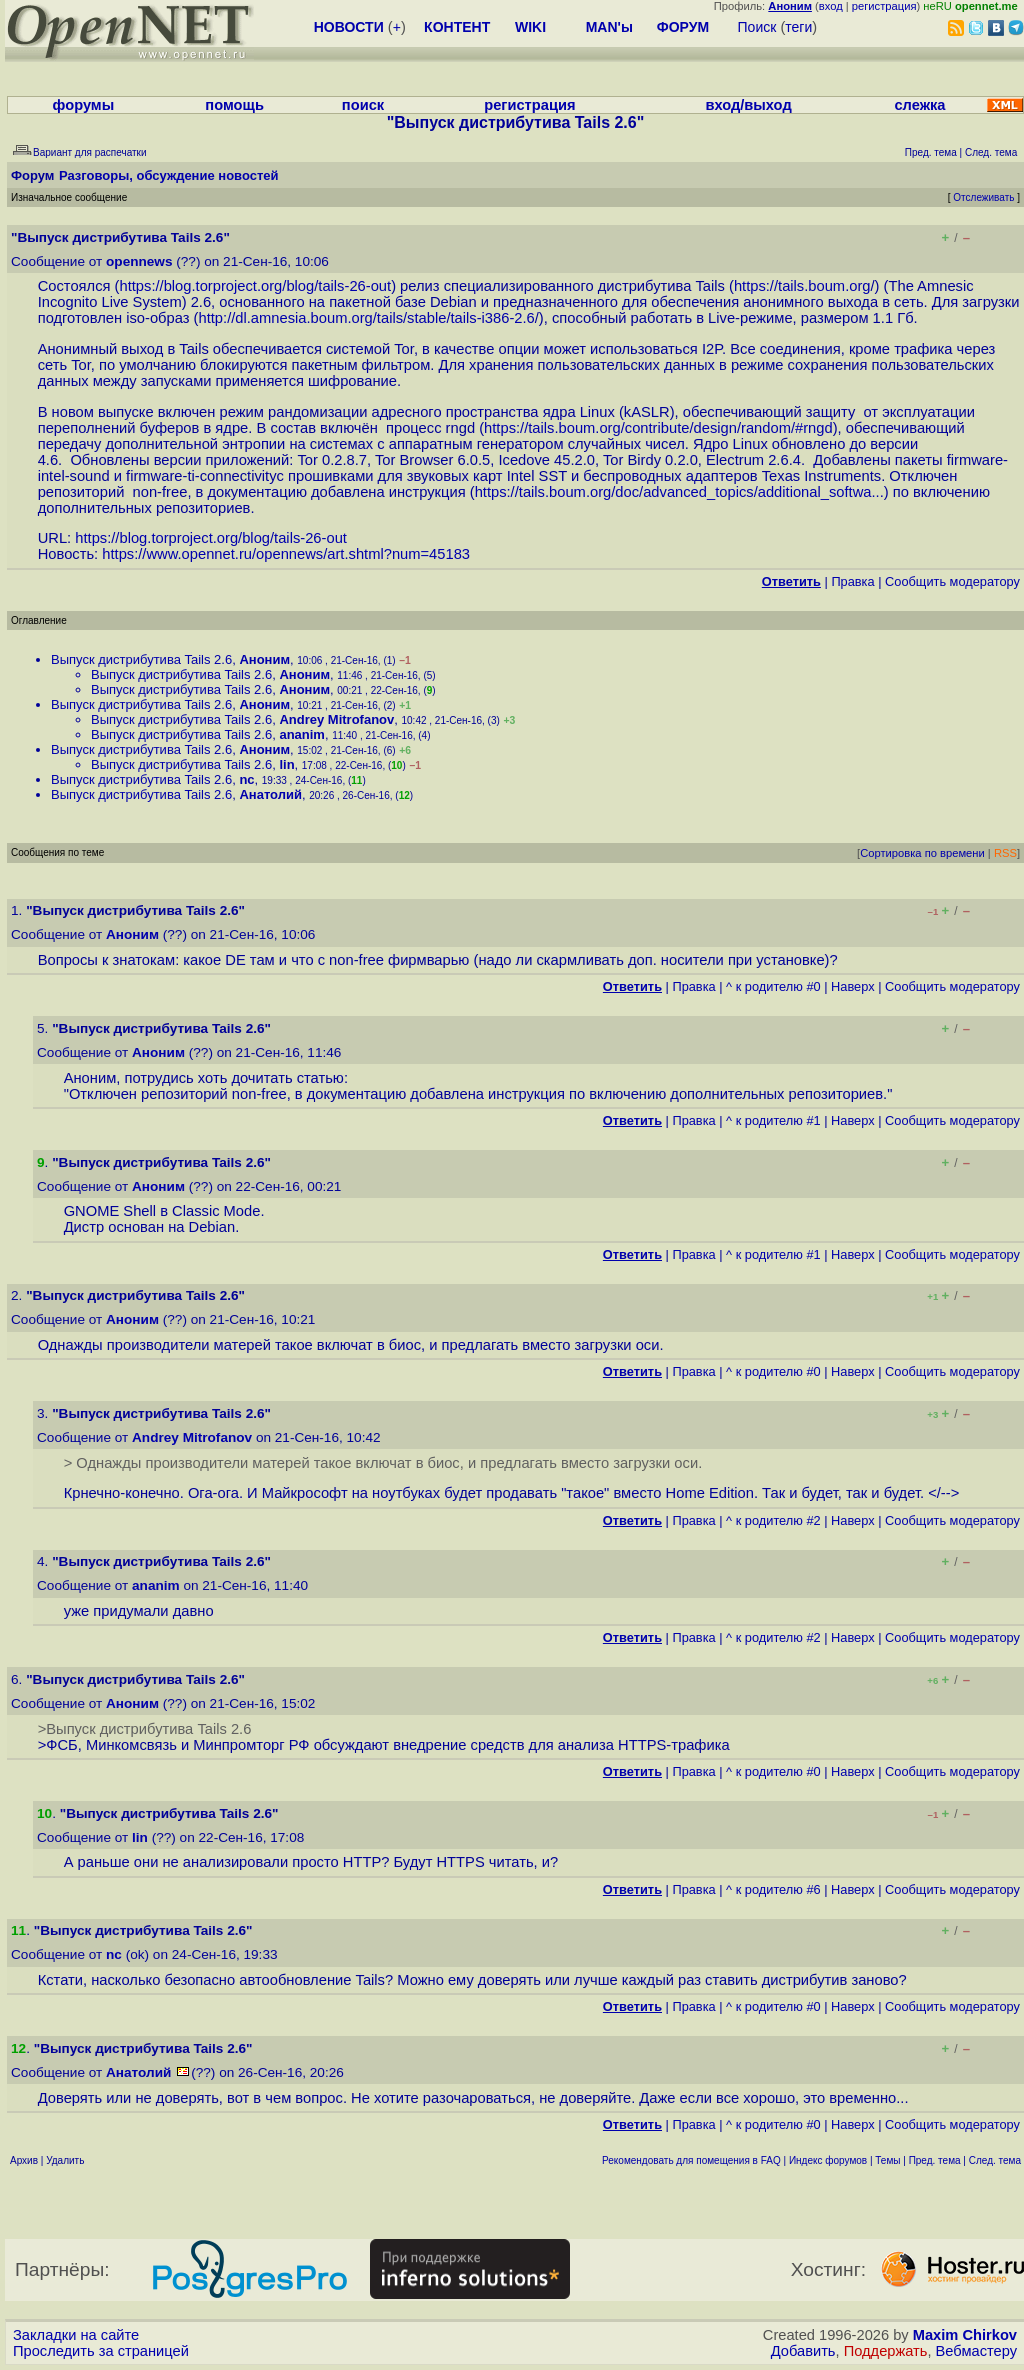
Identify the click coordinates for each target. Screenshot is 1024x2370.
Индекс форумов (828, 2160)
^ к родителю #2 (773, 1520)
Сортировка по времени (922, 853)
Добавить (803, 2351)
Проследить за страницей (101, 2351)
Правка (852, 581)
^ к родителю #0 (773, 986)
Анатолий (270, 794)
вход (831, 6)
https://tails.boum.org (802, 286)
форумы (84, 105)
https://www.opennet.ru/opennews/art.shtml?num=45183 (286, 554)
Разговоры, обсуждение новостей (169, 175)
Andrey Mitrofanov (336, 719)
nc (246, 779)
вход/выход (748, 105)
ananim (302, 734)
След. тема (995, 2160)
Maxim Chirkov (965, 2335)
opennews (139, 261)
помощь (234, 105)
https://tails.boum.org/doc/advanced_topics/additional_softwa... (679, 492)
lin (286, 764)
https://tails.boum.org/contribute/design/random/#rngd (658, 428)
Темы (887, 2160)
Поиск (757, 27)
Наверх (853, 986)
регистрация (884, 6)
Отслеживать (983, 197)
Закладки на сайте (76, 2335)
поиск (363, 105)
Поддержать (886, 2351)
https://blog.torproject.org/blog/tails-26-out (255, 286)
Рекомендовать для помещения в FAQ (691, 2160)
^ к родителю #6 (773, 1889)
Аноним (264, 659)
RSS (1005, 853)
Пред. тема (935, 2160)
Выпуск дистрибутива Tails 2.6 (141, 659)
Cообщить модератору (952, 581)
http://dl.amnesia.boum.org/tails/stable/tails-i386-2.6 (367, 318)
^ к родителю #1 (773, 1120)
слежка (919, 105)
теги (798, 27)
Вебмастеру (976, 2351)
